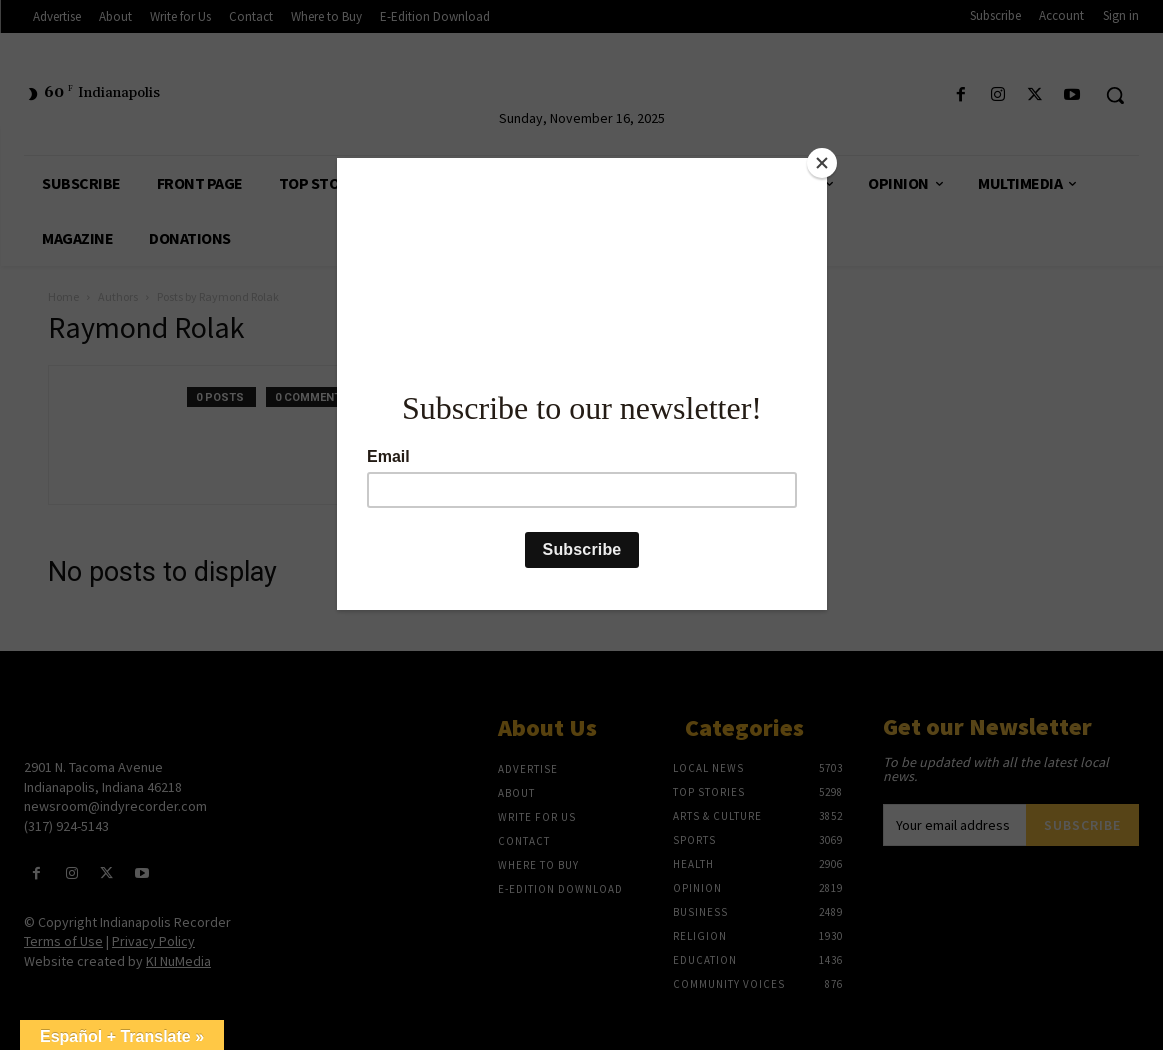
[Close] (822, 163)
